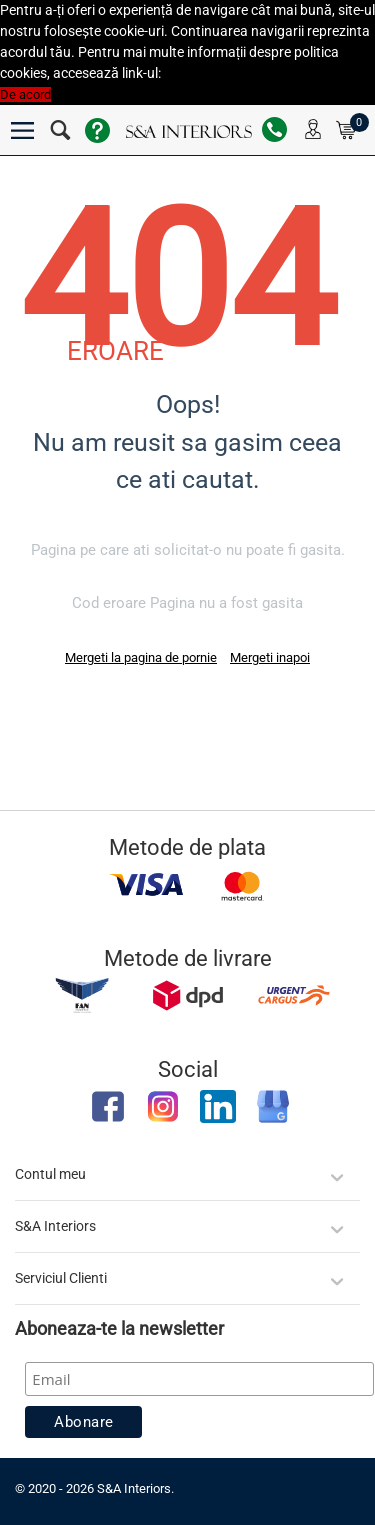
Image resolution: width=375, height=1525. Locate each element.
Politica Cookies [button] (209, 73)
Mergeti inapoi (270, 657)
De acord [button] (25, 94)
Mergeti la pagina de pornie (141, 657)
